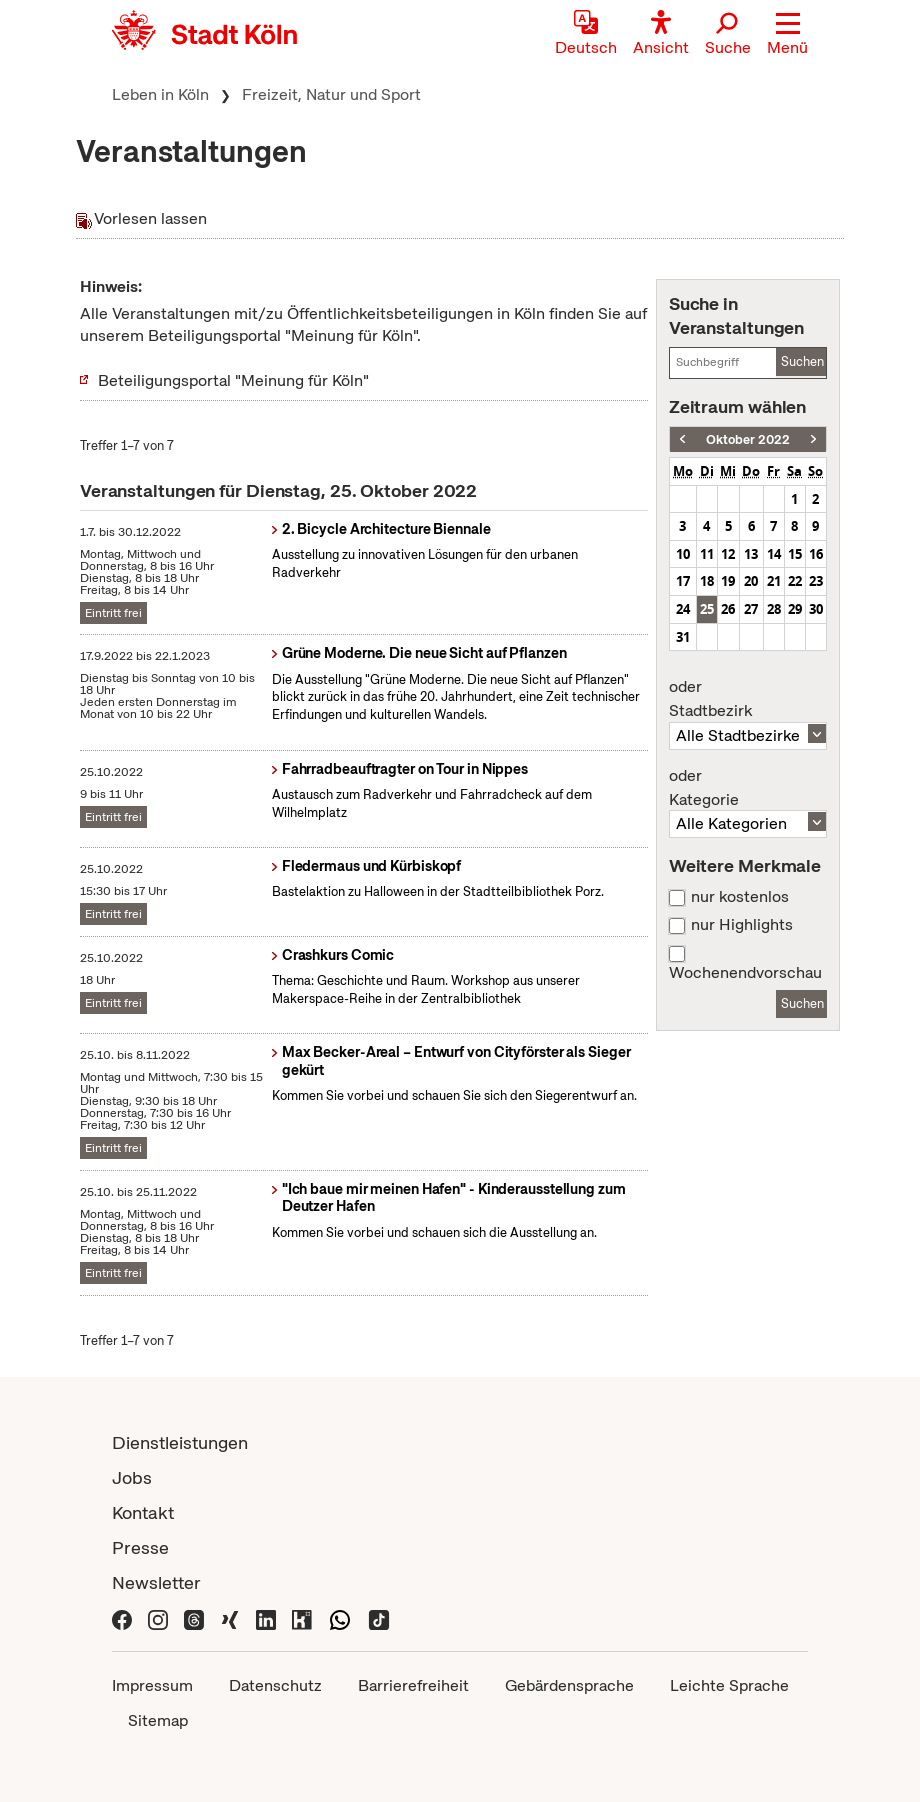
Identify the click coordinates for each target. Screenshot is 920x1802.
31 (683, 637)
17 (683, 581)
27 (751, 609)
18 (707, 581)
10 (683, 554)
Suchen (802, 361)
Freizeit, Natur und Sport (331, 94)
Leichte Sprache (729, 1685)
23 (816, 581)
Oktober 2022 (748, 439)
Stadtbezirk (748, 699)
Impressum (152, 1685)
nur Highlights (742, 925)
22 (795, 581)
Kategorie (748, 788)
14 (774, 554)
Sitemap (158, 1720)
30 (816, 609)
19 (728, 581)
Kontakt (143, 1512)
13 (751, 554)
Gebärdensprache (569, 1685)
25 (707, 609)
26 (728, 609)
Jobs (132, 1477)
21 (774, 581)
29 (795, 609)
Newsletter (156, 1582)
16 (816, 554)
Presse (140, 1547)
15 (795, 554)
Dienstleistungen (180, 1442)
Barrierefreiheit (413, 1685)
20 (751, 581)
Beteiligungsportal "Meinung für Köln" (233, 380)
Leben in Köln (160, 94)
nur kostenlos (740, 897)
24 (683, 609)
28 (774, 609)
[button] (787, 35)
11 (707, 554)
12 (728, 554)
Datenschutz (275, 1685)
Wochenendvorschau (745, 973)
